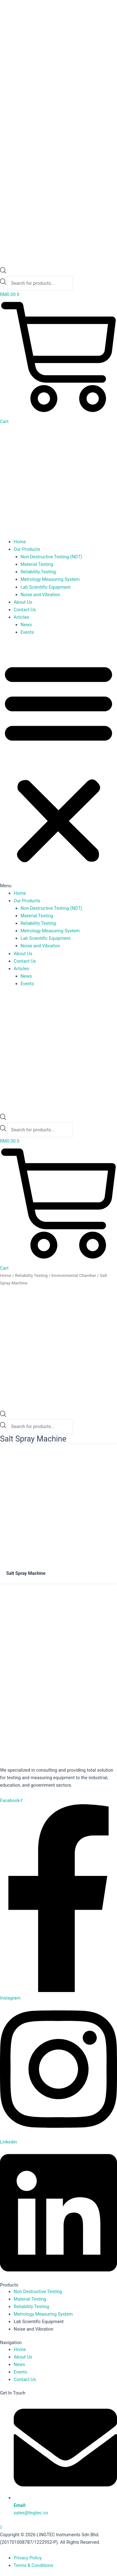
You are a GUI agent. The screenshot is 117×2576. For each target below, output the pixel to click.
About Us (23, 602)
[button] (58, 766)
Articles (21, 617)
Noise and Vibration (40, 594)
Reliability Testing (38, 572)
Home (20, 542)
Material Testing (37, 564)
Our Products (27, 549)
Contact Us (25, 609)
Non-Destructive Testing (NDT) (51, 557)
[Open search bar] (3, 272)
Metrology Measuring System (50, 579)
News (26, 624)
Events (27, 632)
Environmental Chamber (73, 1275)
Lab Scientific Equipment (46, 587)
